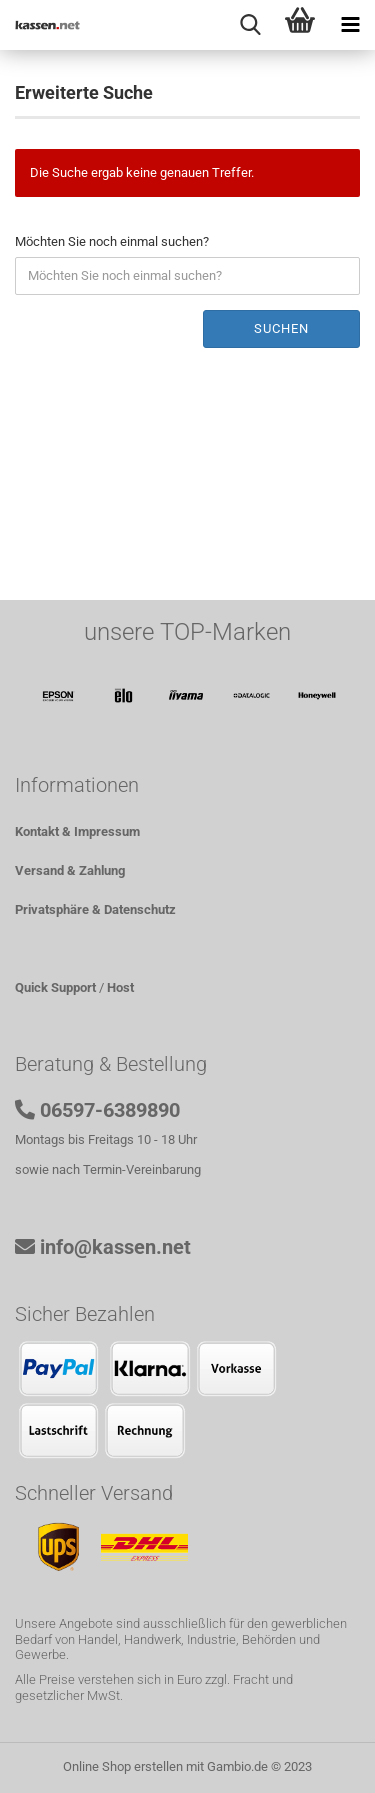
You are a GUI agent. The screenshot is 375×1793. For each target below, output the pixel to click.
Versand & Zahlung (70, 870)
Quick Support (55, 987)
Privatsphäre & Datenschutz (95, 909)
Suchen (281, 328)
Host (120, 987)
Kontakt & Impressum (77, 831)
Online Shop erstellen (123, 1766)
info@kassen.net (115, 1247)
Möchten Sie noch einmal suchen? (112, 241)
